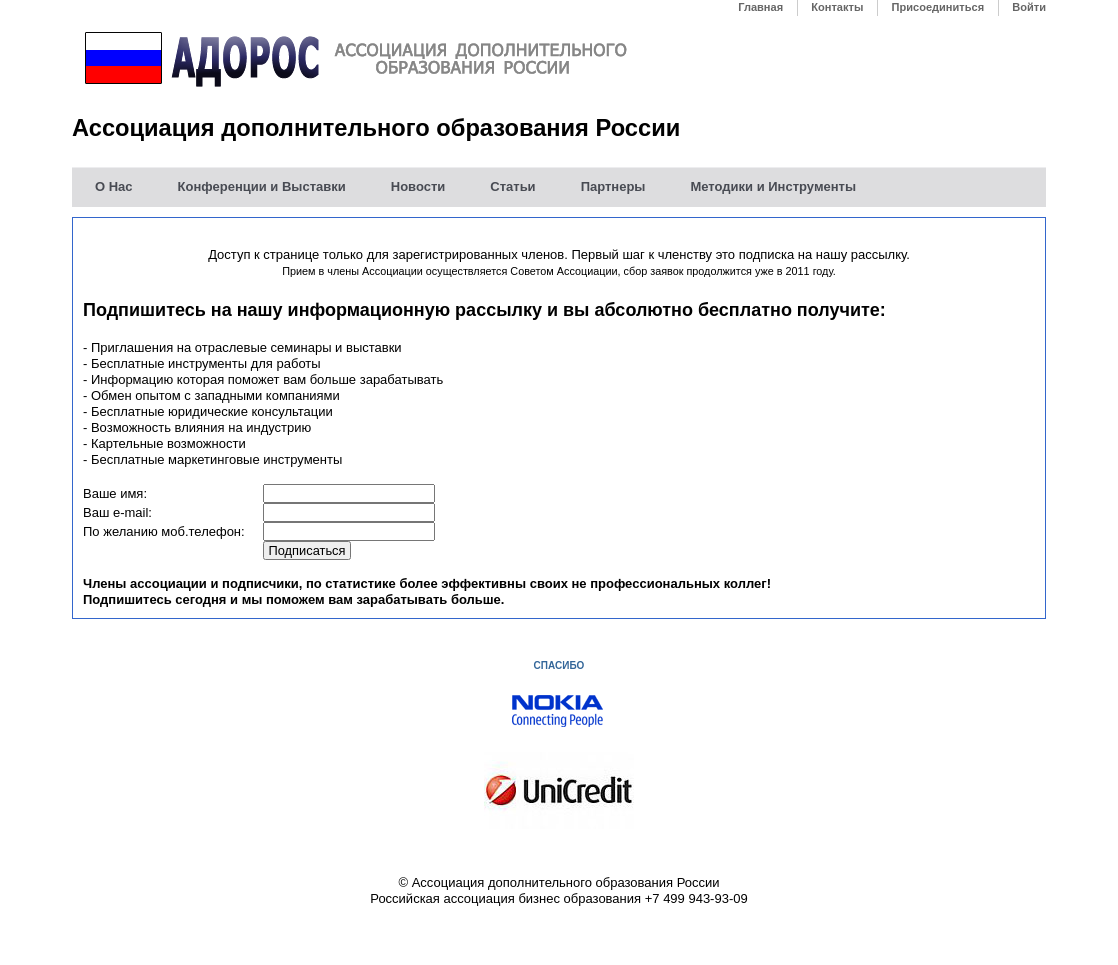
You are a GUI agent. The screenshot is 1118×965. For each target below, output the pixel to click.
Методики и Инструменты (773, 186)
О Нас (114, 186)
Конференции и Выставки (262, 186)
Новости (418, 186)
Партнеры (613, 186)
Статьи (512, 186)
